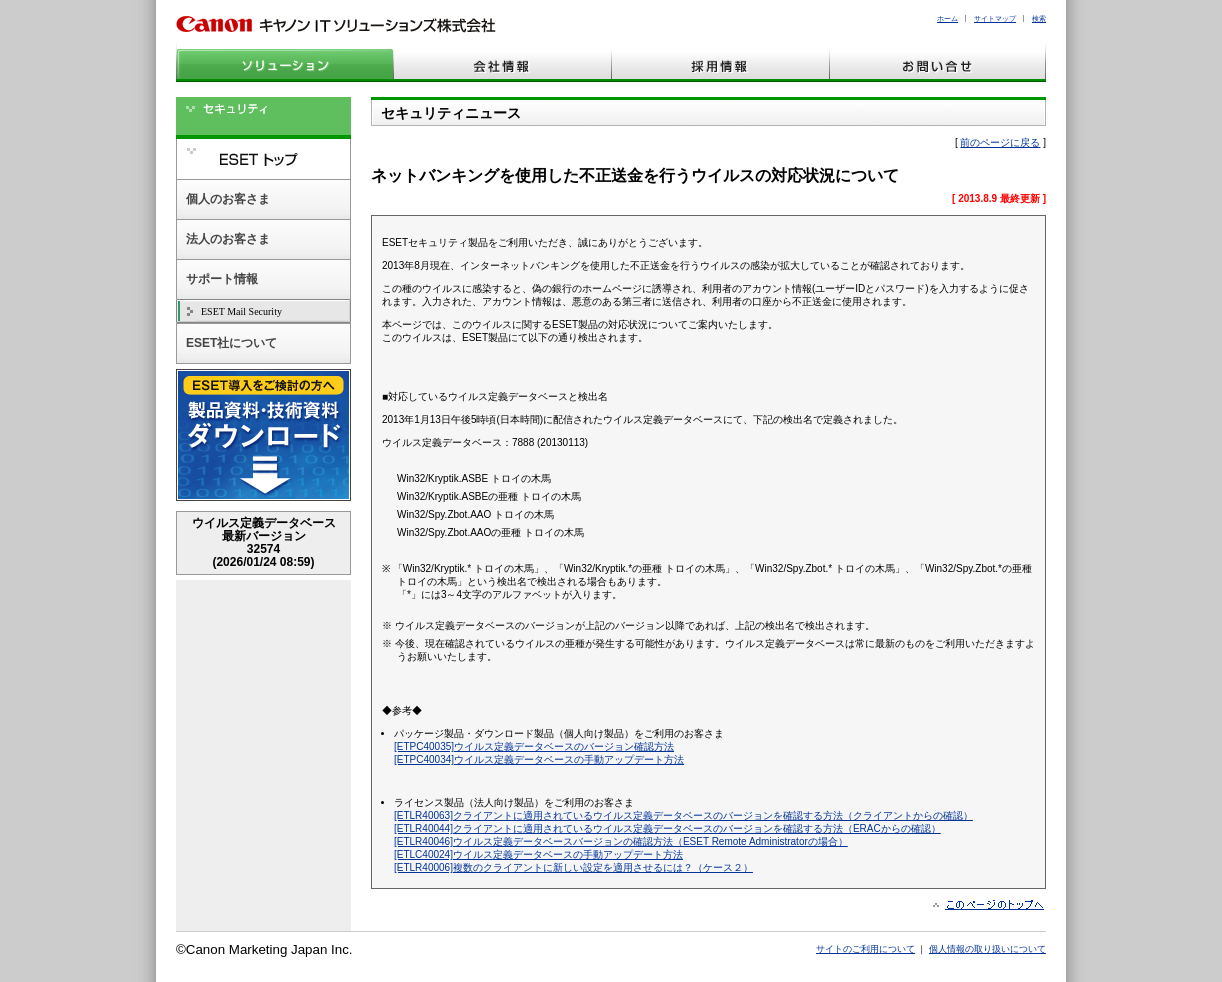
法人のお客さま (228, 239)
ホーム (947, 18)
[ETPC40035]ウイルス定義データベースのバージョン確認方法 (534, 746)
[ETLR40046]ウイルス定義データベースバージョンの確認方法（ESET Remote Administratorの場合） (621, 841)
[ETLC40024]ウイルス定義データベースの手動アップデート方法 (538, 854)
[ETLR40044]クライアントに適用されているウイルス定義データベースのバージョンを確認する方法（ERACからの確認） (667, 828)
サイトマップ (995, 18)
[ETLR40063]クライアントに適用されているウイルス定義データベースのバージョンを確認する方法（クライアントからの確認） (683, 815)
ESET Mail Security (241, 311)
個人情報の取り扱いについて (987, 949)
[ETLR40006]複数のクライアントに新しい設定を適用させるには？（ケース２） (573, 867)
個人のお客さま (228, 199)
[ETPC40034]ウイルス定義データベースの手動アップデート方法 (539, 759)
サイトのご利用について (865, 949)
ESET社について (231, 343)
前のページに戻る (1000, 142)
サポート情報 (222, 279)
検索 (1039, 18)
